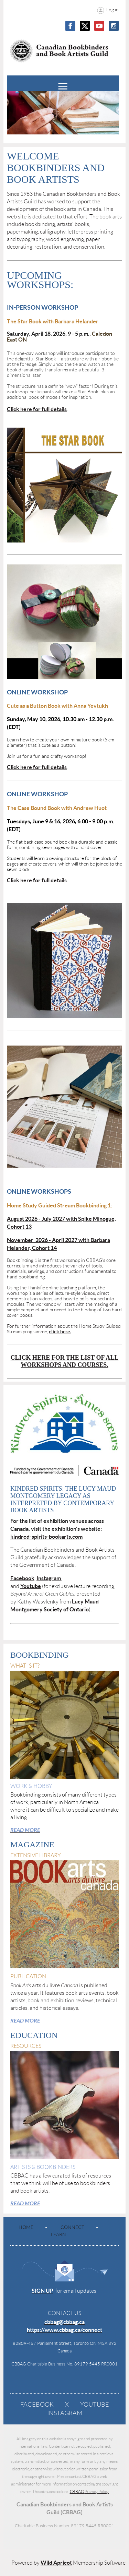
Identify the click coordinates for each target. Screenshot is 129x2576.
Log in (112, 9)
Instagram (64, 2413)
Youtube (30, 1586)
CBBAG (89, 2491)
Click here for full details (37, 409)
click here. (60, 1331)
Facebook (37, 2404)
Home (26, 2227)
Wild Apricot (56, 2563)
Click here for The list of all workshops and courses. (65, 1361)
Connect (72, 2227)
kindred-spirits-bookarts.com (46, 1537)
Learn (58, 2234)
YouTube (94, 2404)
